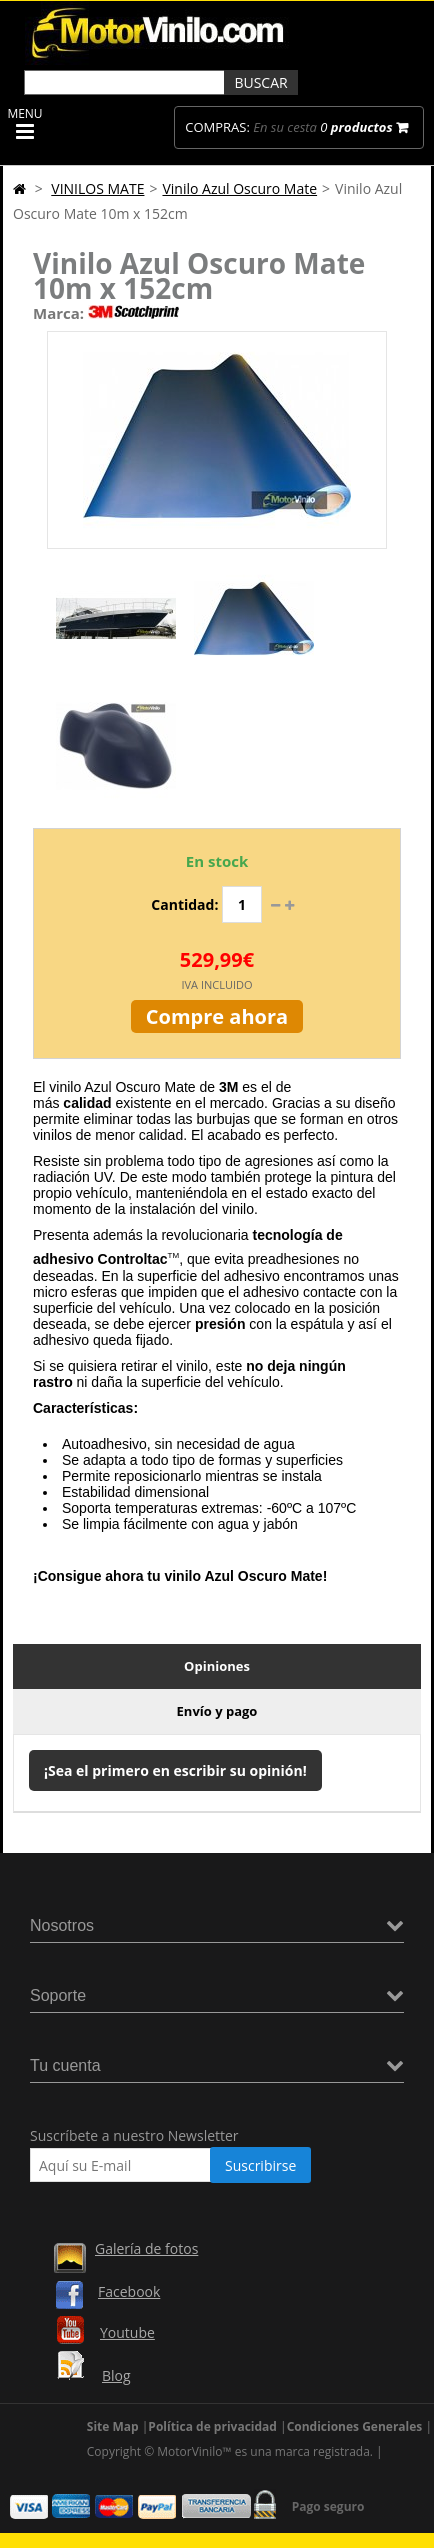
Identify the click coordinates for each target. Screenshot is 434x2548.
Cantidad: (184, 904)
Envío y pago (217, 1711)
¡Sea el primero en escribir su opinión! (175, 1770)
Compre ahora (217, 1016)
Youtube (127, 2332)
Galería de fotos (146, 2248)
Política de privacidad (212, 2426)
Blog (116, 2375)
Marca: (58, 313)
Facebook (129, 2291)
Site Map (113, 2426)
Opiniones (217, 1666)
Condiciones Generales (355, 2426)
